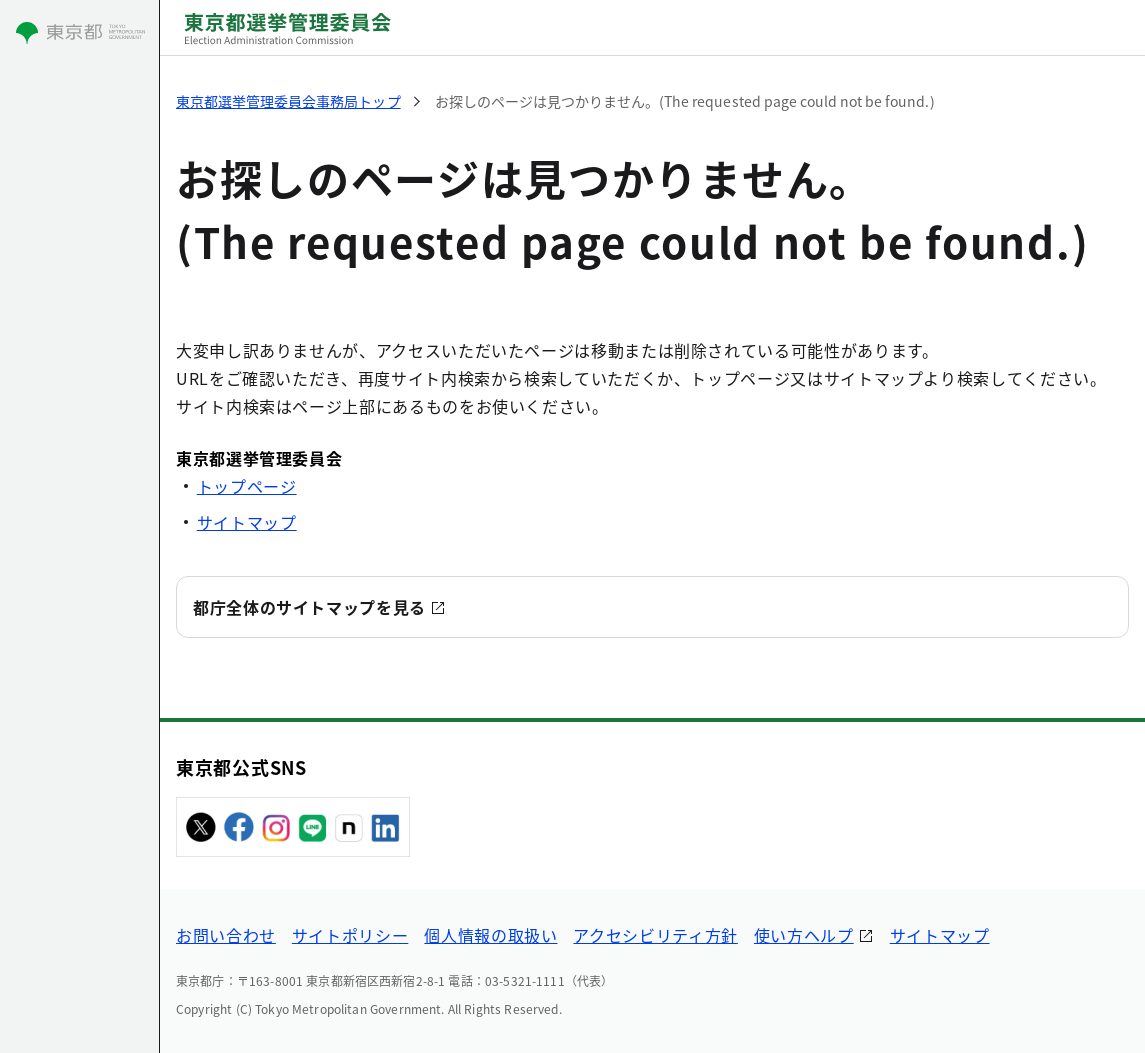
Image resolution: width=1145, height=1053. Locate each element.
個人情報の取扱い (490, 935)
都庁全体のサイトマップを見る (309, 607)
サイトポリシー (350, 935)
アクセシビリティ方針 (655, 935)
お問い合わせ (226, 935)
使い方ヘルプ (804, 935)
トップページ (247, 486)
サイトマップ (247, 522)
